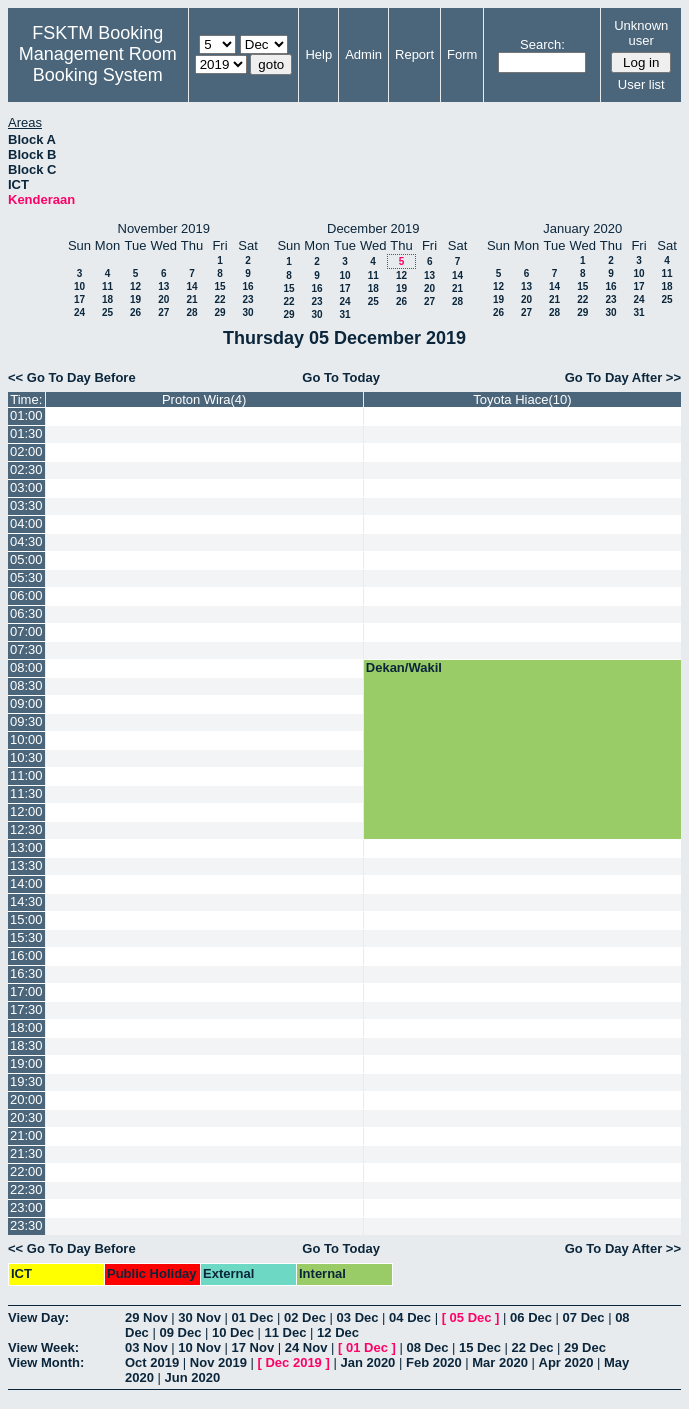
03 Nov (146, 1347)
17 (79, 299)
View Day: (38, 1317)
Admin (363, 54)
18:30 (26, 1045)
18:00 (26, 1027)
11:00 (26, 775)
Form (462, 54)
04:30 (26, 541)
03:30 (26, 505)
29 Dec (585, 1347)
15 (219, 286)
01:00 (26, 415)
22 (219, 299)
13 (163, 286)
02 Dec (305, 1317)
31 (344, 314)
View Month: (46, 1362)
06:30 (26, 613)
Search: (542, 44)
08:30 (26, 685)
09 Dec (180, 1332)
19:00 (26, 1063)
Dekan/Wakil (404, 667)
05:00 (26, 559)
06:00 (26, 595)
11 (107, 286)
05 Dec (471, 1317)
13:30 (26, 865)
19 (135, 299)
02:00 (26, 451)
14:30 (26, 901)
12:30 (26, 829)
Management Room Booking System (98, 64)
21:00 (26, 1135)
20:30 (26, 1117)
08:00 (26, 667)
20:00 (26, 1099)
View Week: (43, 1347)
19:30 (26, 1081)
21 (191, 299)
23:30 (26, 1225)
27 (163, 312)
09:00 (26, 703)
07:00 (26, 631)
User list (641, 84)
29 (219, 312)
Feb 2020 (434, 1362)
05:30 (26, 577)
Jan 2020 (367, 1362)
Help (318, 54)
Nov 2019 (218, 1362)
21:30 (26, 1153)
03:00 (26, 487)
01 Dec (253, 1317)
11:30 (26, 793)
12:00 (26, 811)
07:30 (26, 649)
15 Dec (480, 1347)
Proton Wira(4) (204, 399)
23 (247, 299)
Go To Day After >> (623, 377)
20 (163, 299)
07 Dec (584, 1317)
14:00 (26, 883)
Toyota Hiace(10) (522, 399)
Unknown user (641, 33)
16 (247, 286)
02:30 (26, 469)
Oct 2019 (152, 1362)
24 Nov (306, 1347)
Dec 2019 (293, 1362)
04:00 (26, 523)
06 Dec (531, 1317)
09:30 (26, 721)
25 (107, 312)
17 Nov (253, 1347)
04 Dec (410, 1317)
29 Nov (146, 1317)
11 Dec (286, 1332)
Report (414, 54)
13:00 (26, 847)
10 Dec (233, 1332)
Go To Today (341, 377)
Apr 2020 (566, 1362)
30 (247, 312)
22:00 (26, 1171)
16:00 (26, 955)
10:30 (26, 757)
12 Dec (338, 1332)
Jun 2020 (193, 1377)
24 (79, 312)
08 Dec (427, 1347)
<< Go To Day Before (72, 377)
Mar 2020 (500, 1362)
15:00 (26, 919)
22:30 (26, 1189)
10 (79, 286)
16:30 (26, 973)
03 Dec (358, 1317)
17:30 (26, 1009)
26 (135, 312)
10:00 (26, 739)
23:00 (26, 1207)
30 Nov (199, 1317)
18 (107, 299)
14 (191, 286)
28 (191, 312)
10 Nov (199, 1347)
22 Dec (533, 1347)
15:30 (26, 937)
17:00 (26, 991)
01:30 (26, 433)
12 (135, 286)
